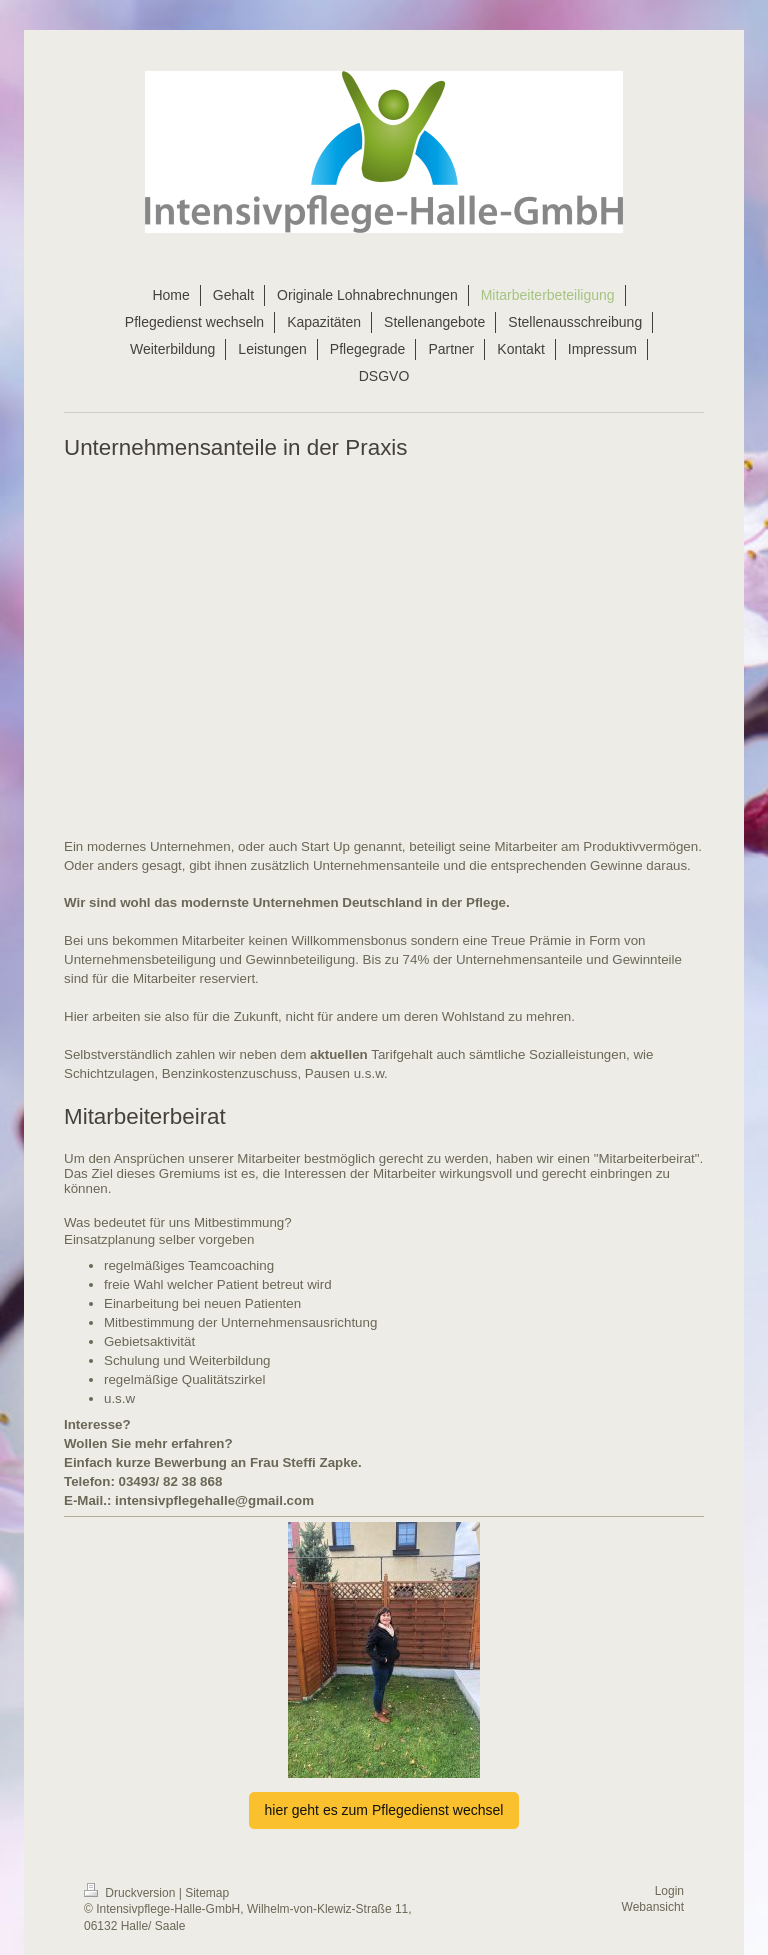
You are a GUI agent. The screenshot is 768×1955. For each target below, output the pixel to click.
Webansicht (653, 1907)
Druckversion (131, 1893)
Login (669, 1891)
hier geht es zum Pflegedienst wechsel (384, 1810)
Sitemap (207, 1893)
